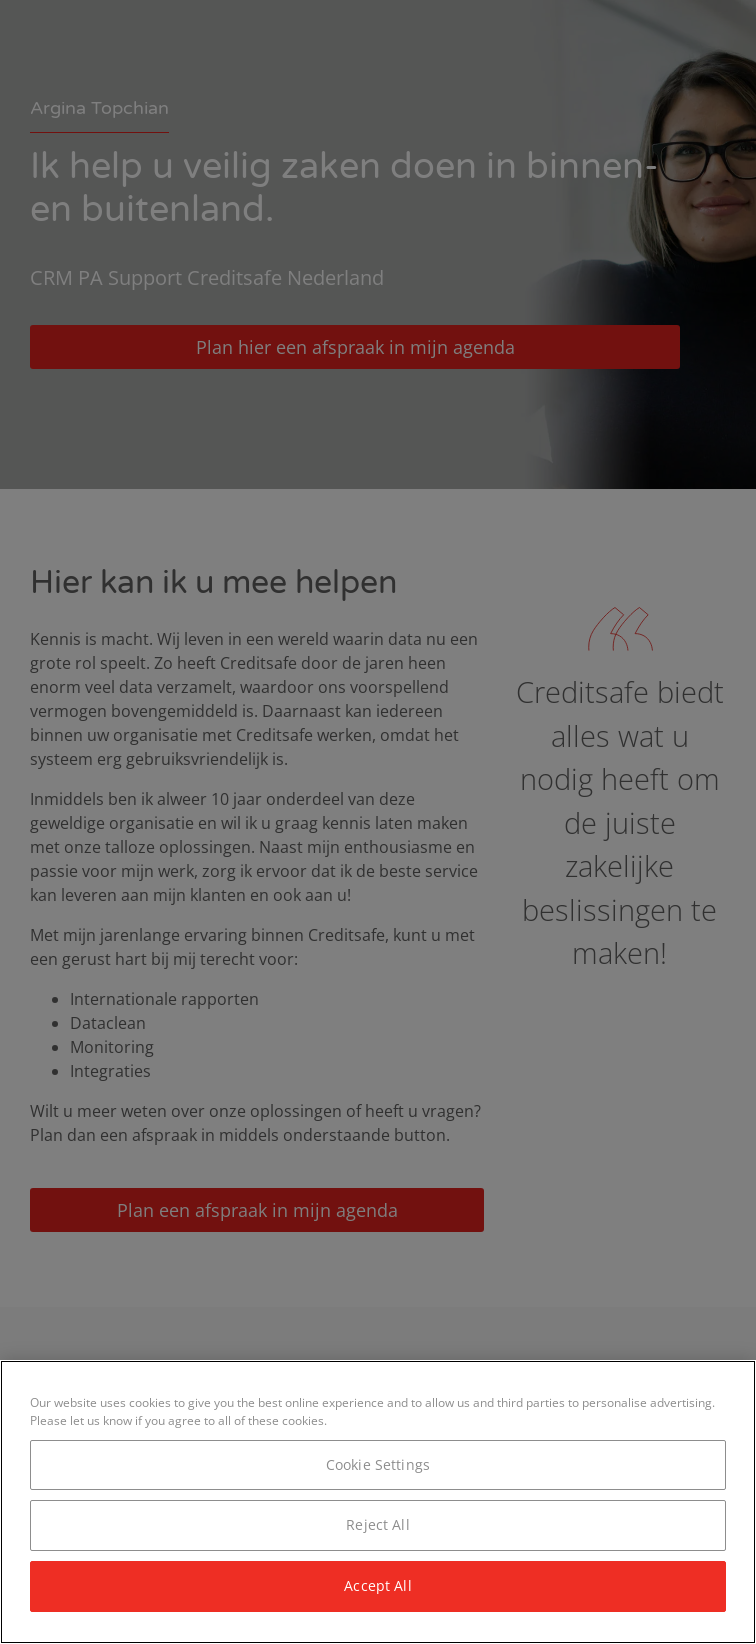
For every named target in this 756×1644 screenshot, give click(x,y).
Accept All (377, 1585)
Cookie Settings (378, 1464)
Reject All (377, 1524)
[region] (378, 1502)
